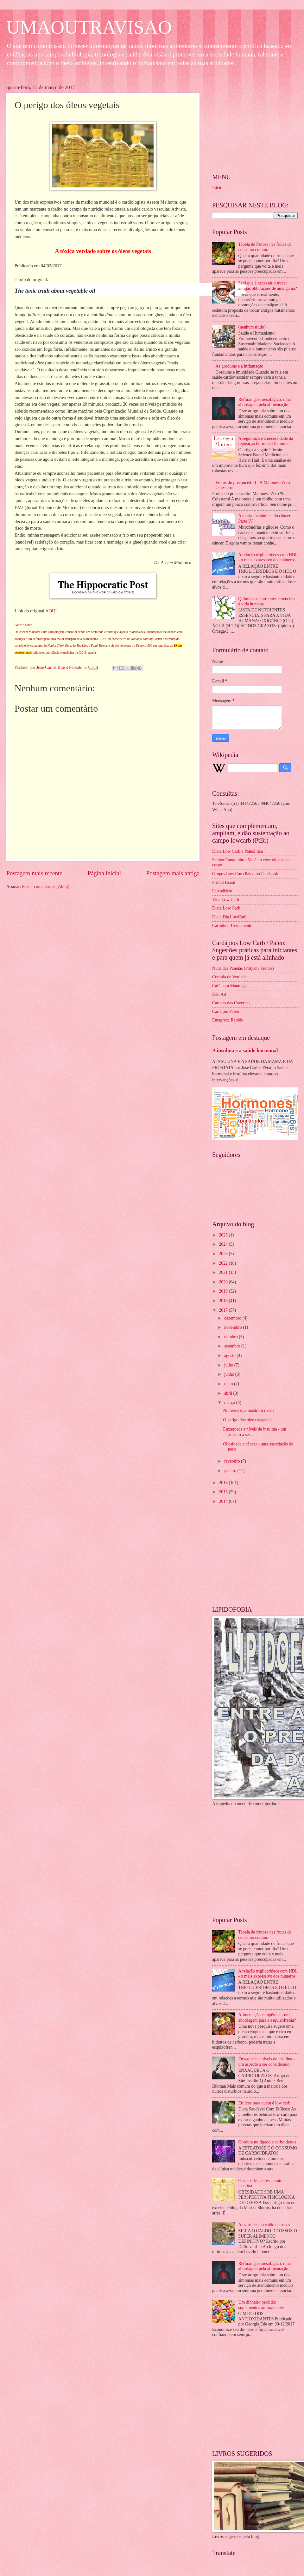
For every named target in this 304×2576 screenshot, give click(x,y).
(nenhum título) (252, 327)
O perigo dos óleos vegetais (247, 1420)
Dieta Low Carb (226, 908)
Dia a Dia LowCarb (229, 917)
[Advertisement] (103, 943)
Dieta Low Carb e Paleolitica (237, 851)
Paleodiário (222, 891)
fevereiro (232, 1461)
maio (229, 1383)
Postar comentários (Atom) (45, 886)
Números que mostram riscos (248, 1410)
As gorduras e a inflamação (239, 366)
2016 (224, 1482)
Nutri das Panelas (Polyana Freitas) (243, 968)
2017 (224, 1310)
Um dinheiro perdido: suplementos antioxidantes (261, 2305)
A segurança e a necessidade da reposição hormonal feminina (265, 441)
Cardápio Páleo (225, 1011)
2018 (224, 1300)
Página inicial (104, 873)
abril (228, 1393)
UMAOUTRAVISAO (89, 27)
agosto (230, 1355)
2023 (224, 1253)
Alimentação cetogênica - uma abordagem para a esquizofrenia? (267, 2017)
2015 (224, 1492)
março (230, 1402)
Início (217, 188)
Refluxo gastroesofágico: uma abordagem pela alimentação (264, 402)
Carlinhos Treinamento (232, 925)
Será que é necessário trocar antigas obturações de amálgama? (267, 286)
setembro (232, 1346)
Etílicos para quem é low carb (264, 2103)
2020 (224, 1282)
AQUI (51, 610)
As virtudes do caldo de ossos (264, 2224)
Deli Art (219, 994)
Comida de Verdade (229, 977)
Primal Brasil (223, 882)
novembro (233, 1327)
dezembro (233, 1318)
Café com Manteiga (229, 985)
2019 (224, 1291)
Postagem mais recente (34, 873)
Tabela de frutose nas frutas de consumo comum (265, 247)
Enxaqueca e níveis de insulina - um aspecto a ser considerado (266, 2062)
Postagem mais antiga (173, 873)
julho (229, 1365)
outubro (231, 1336)
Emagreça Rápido (227, 1020)
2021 (224, 1272)
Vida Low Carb (225, 899)
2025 (224, 1235)
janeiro (231, 1470)
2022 (224, 1263)
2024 (224, 1244)
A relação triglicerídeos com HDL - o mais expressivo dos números (268, 557)
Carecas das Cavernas (231, 1003)
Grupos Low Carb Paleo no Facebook (245, 873)
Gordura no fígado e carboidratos (267, 2142)
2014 (224, 1501)
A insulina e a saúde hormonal (245, 1050)
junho (229, 1374)
